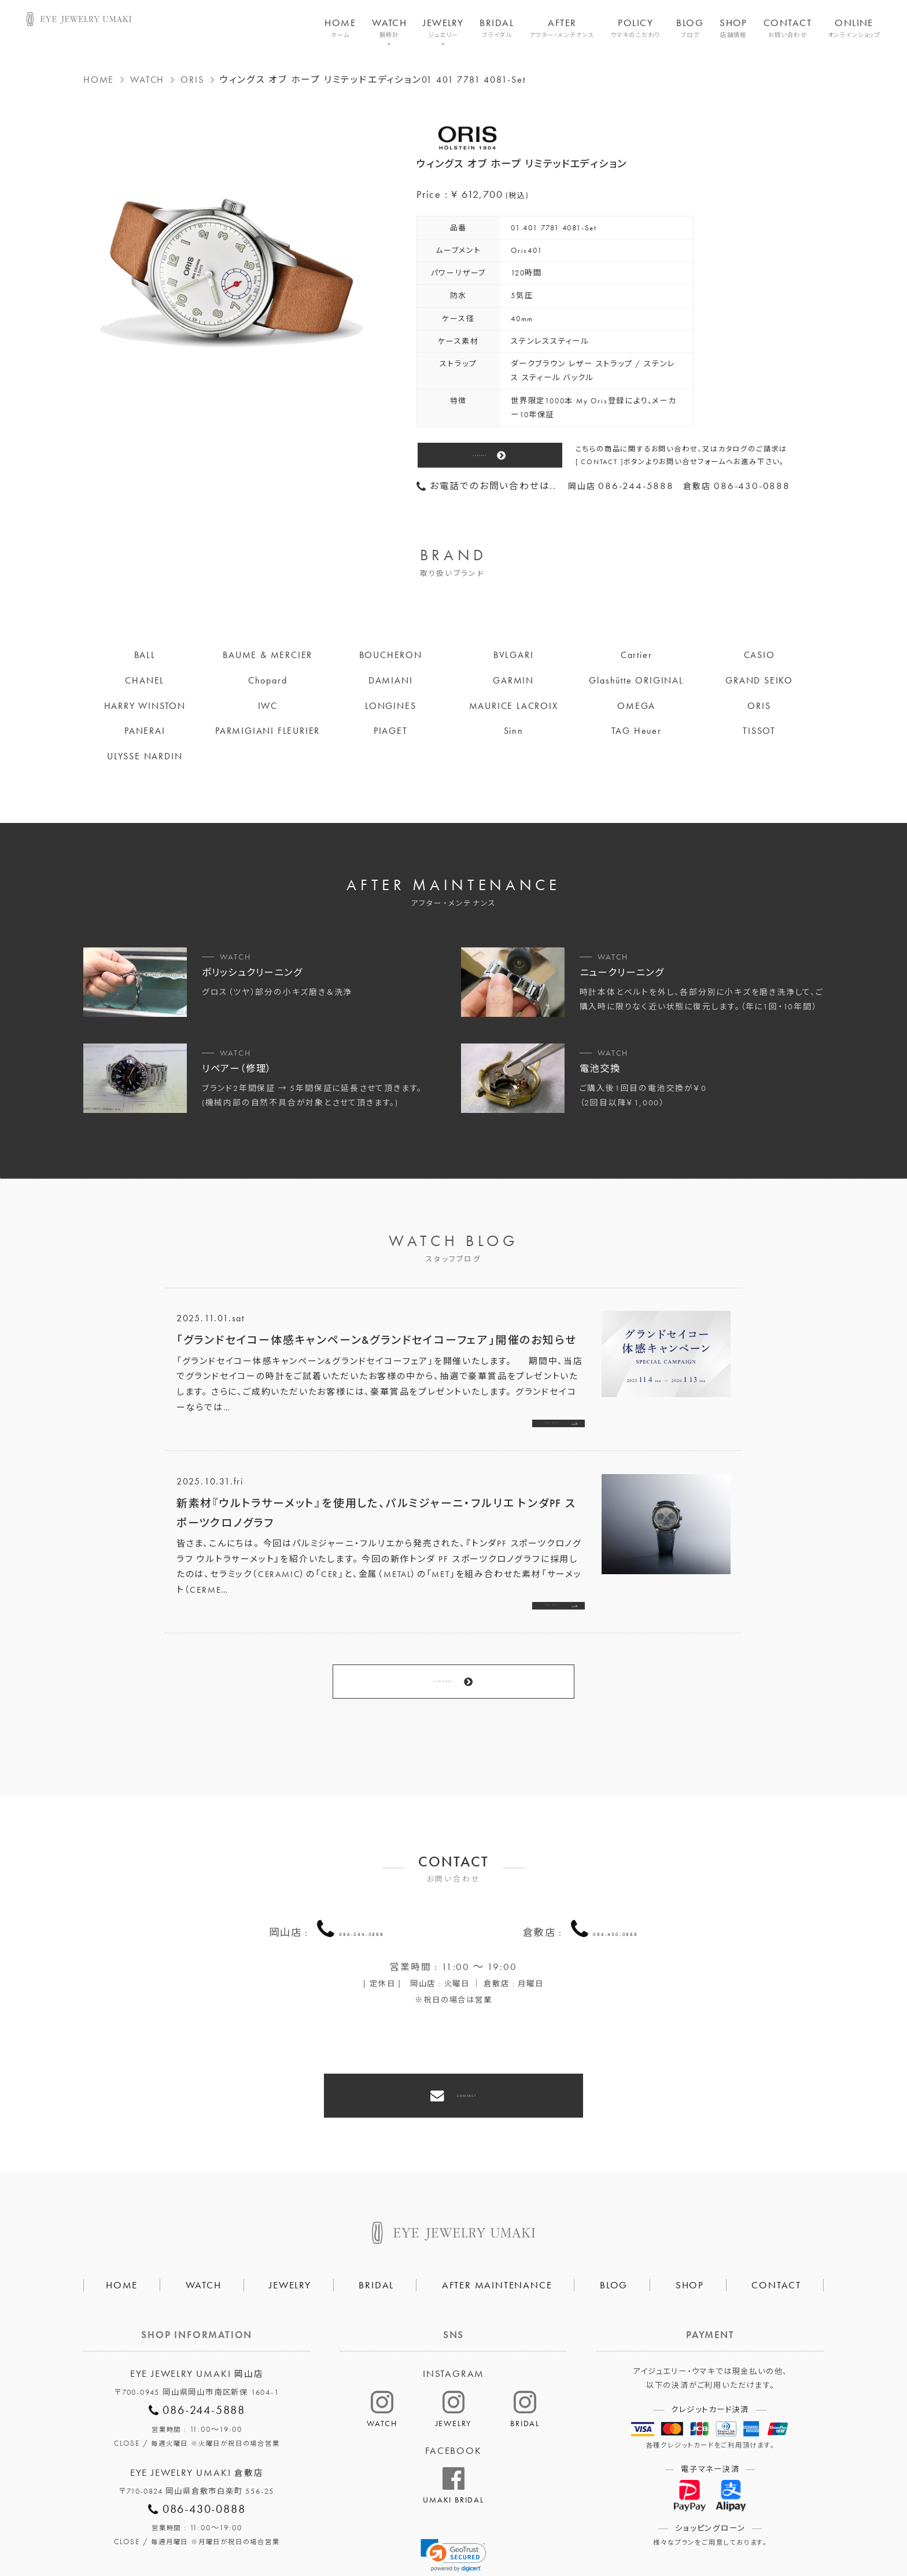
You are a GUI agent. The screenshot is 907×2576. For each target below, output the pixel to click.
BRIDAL (497, 28)
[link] (453, 2486)
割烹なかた (580, 2527)
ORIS (192, 80)
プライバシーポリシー (398, 2527)
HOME (340, 28)
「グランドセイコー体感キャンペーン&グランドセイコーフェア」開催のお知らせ (376, 1340)
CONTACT (788, 28)
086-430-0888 (615, 1887)
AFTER (562, 28)
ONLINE (854, 28)
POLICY (636, 28)
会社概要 (311, 2527)
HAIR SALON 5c (499, 2527)
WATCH (389, 28)
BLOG (689, 28)
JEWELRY (443, 28)
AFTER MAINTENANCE (497, 2215)
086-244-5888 (361, 1887)
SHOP (733, 28)
